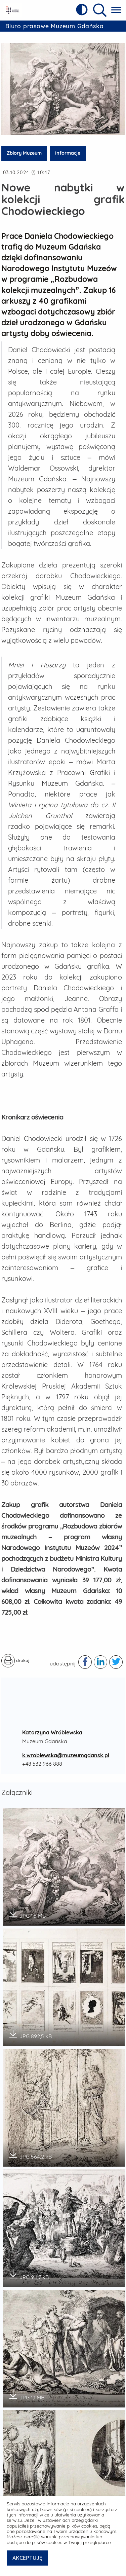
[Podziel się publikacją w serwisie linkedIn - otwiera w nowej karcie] (100, 1656)
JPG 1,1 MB (26, 2389)
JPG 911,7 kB (28, 2269)
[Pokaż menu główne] (116, 10)
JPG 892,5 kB (30, 2028)
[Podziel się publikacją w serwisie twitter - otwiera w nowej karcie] (116, 1656)
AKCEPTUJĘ (27, 2557)
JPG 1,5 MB (27, 1907)
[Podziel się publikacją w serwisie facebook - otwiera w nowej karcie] (85, 1656)
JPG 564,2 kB (30, 2148)
